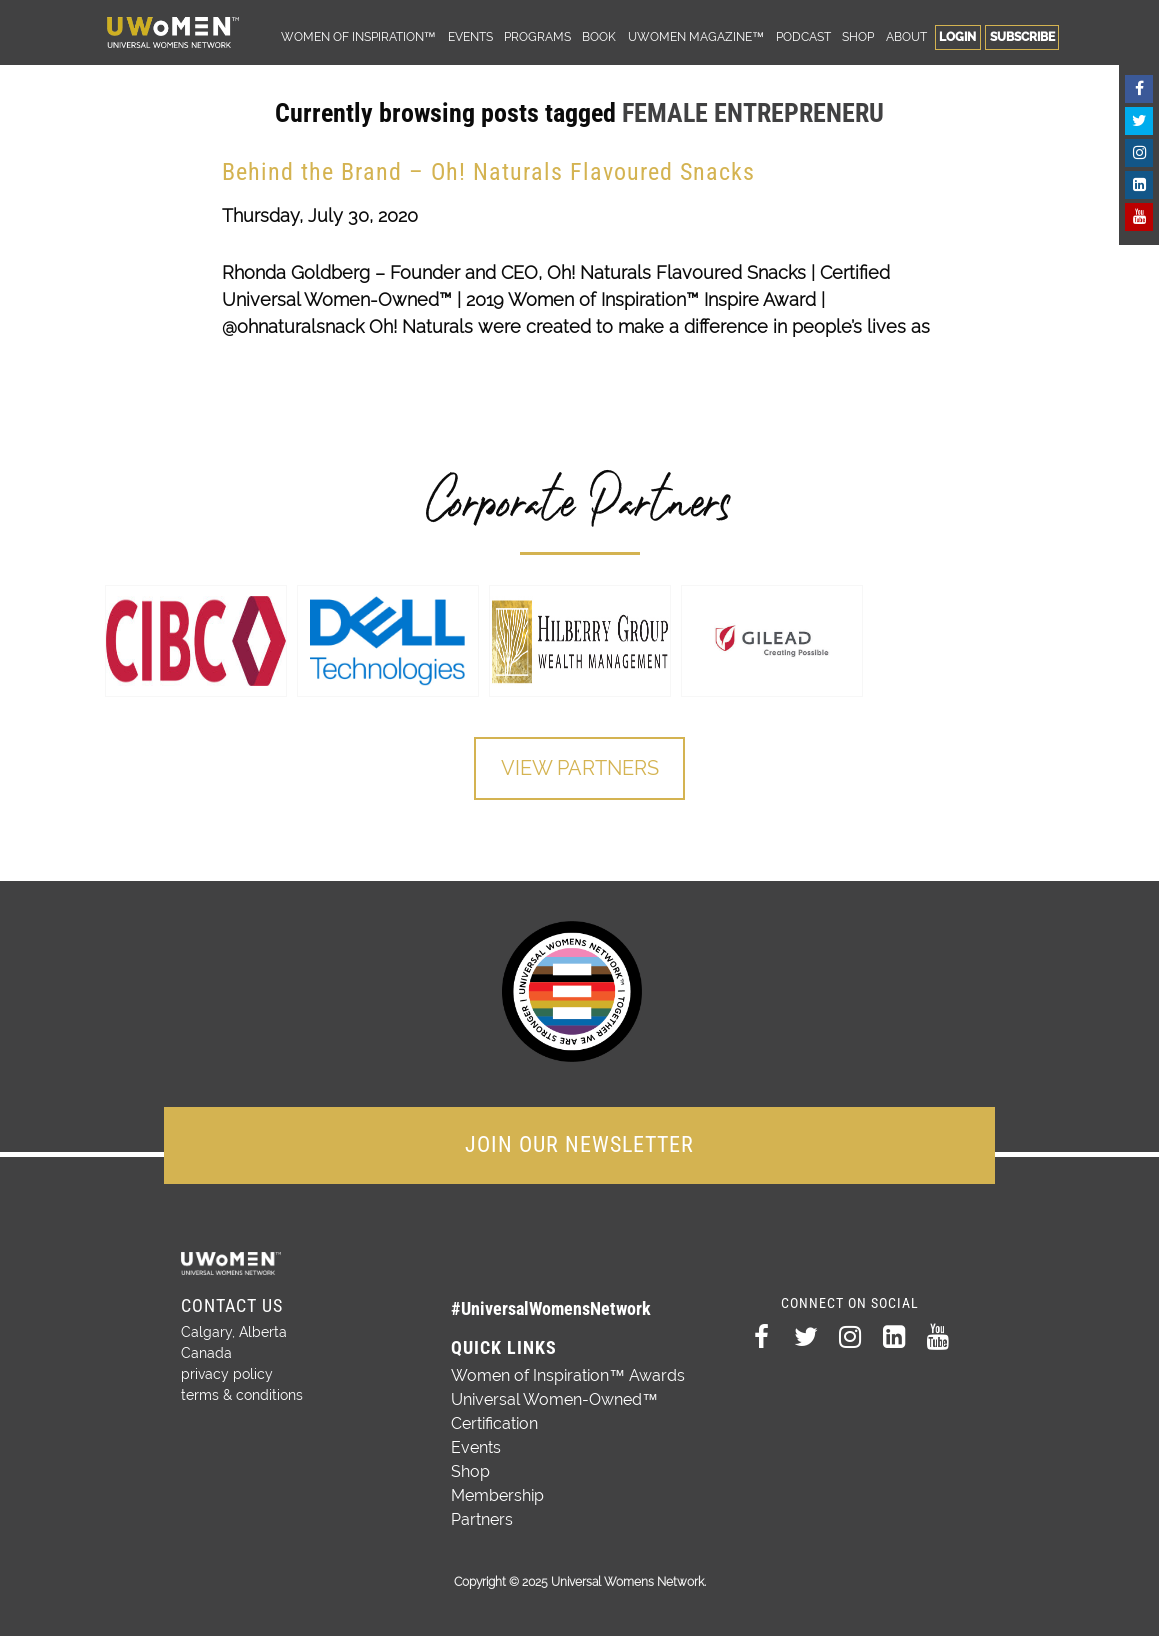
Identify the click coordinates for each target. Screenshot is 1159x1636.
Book (599, 36)
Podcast (803, 36)
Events (470, 36)
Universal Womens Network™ (173, 32)
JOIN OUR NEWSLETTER (579, 1143)
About (906, 36)
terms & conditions (242, 1394)
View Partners (580, 769)
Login (957, 36)
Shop (858, 36)
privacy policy (227, 1373)
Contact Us (232, 1304)
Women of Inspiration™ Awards (568, 1374)
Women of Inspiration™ (358, 36)
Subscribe (1022, 36)
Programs (537, 36)
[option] (196, 641)
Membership (497, 1494)
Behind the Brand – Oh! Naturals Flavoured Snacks (488, 172)
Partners (482, 1518)
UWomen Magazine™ (696, 36)
